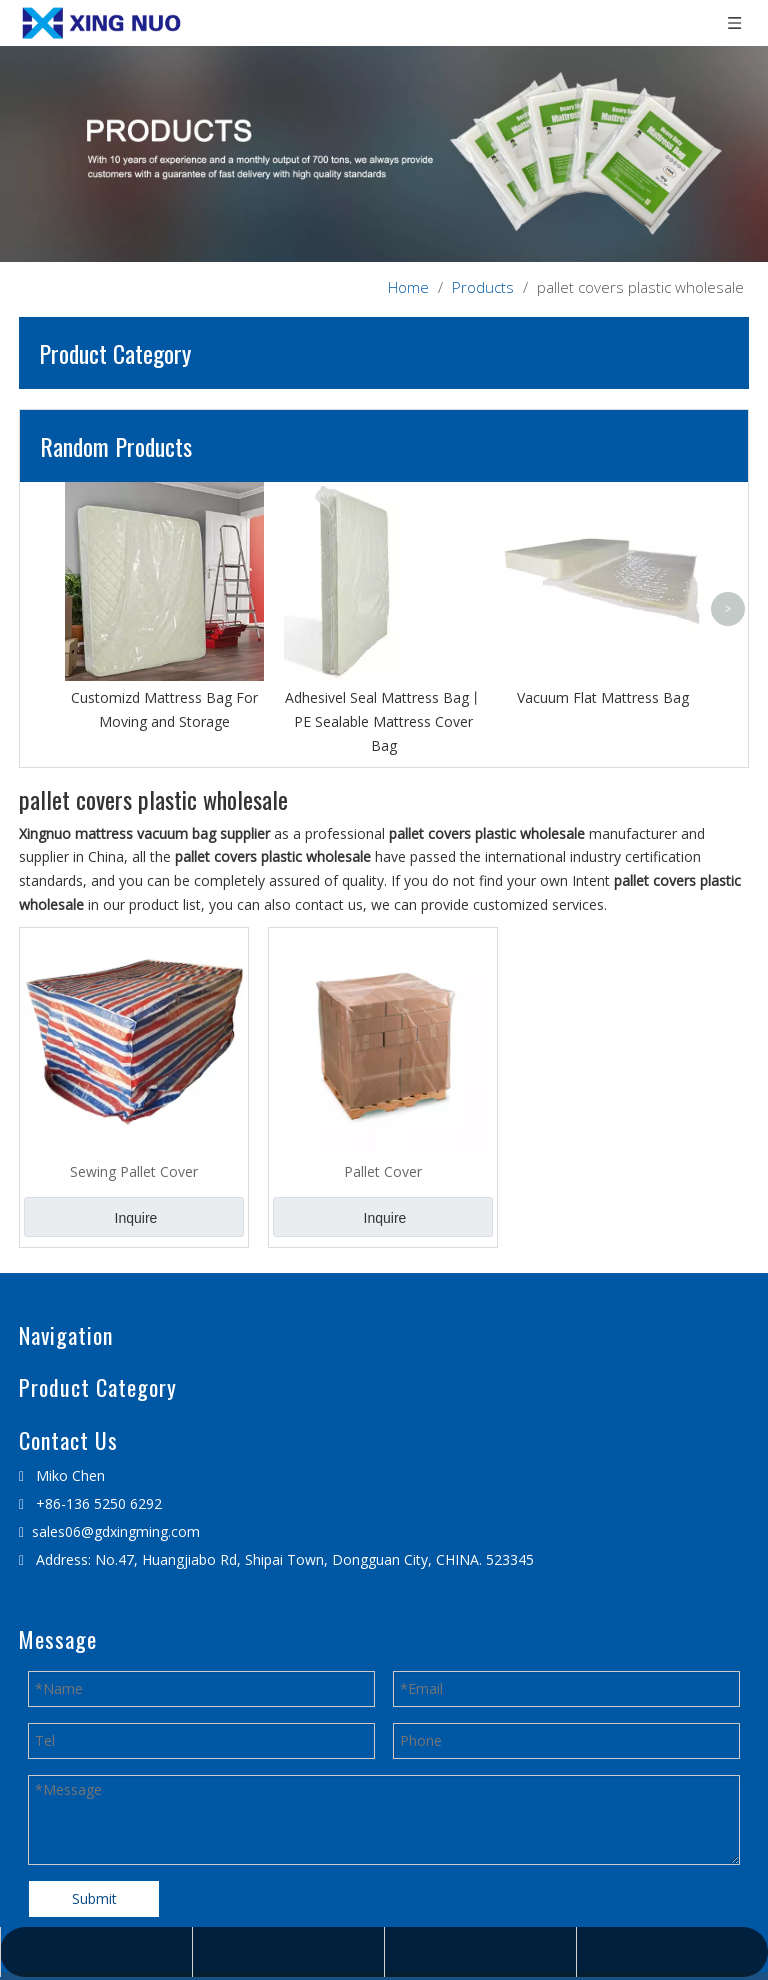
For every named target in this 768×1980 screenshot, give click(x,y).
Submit (94, 1898)
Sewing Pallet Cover (134, 1171)
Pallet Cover (383, 1171)
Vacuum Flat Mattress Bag (603, 697)
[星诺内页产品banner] (384, 154)
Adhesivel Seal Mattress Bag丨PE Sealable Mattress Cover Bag (384, 721)
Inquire (136, 1218)
